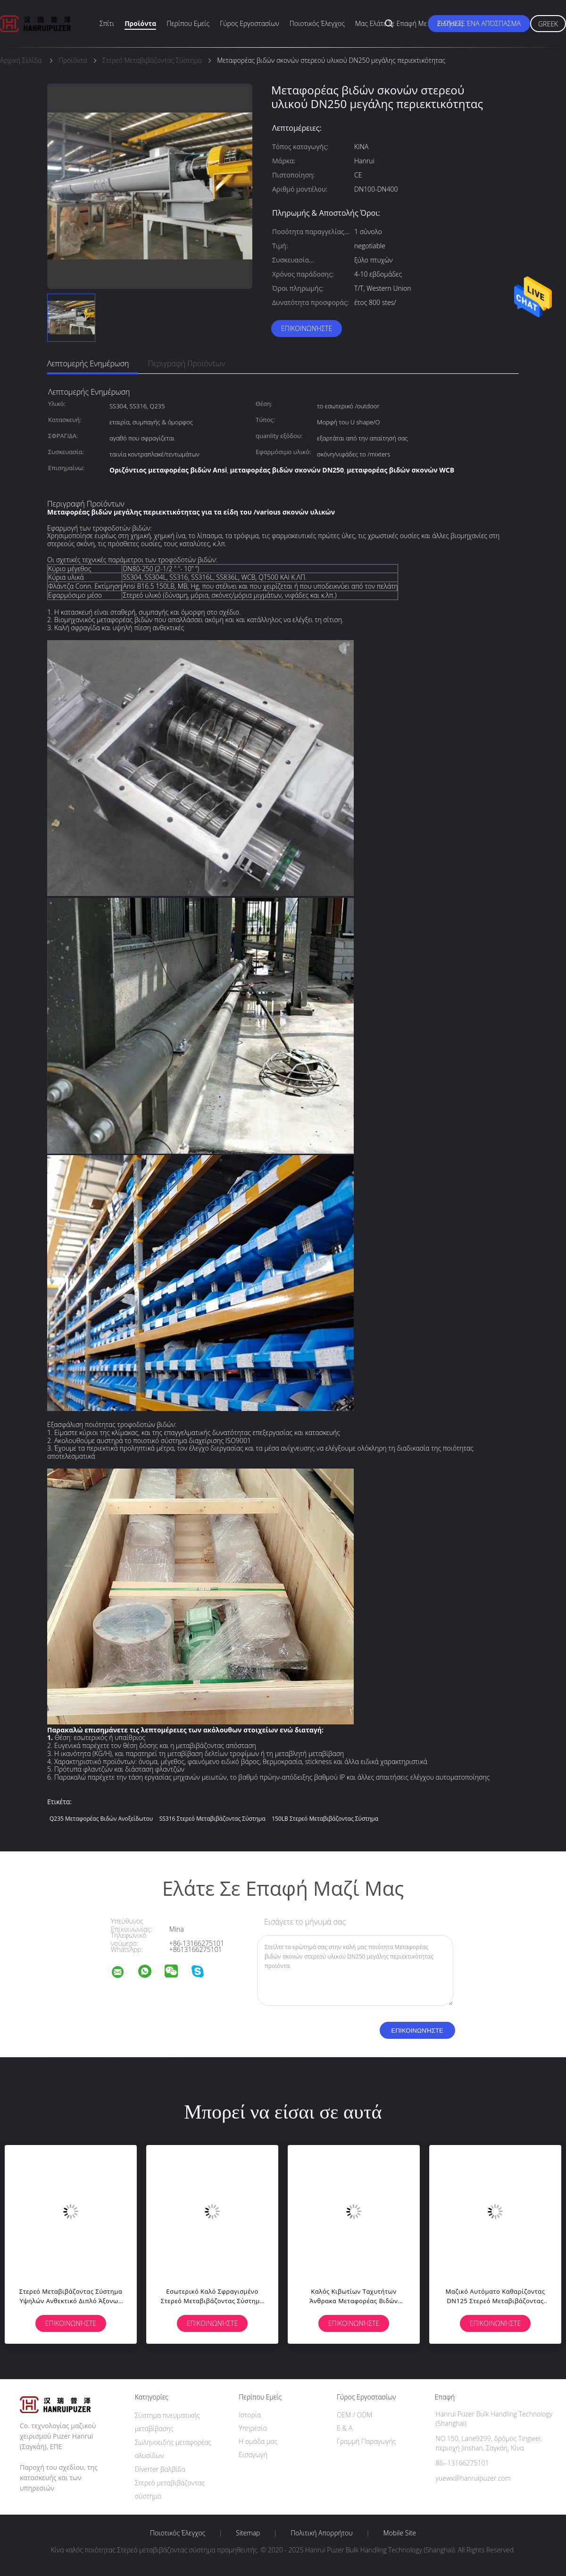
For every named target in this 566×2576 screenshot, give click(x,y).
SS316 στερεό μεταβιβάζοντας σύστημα (212, 1819)
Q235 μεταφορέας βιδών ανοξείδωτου (101, 1819)
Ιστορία (250, 2414)
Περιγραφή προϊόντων (186, 363)
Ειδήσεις (450, 23)
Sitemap (248, 2533)
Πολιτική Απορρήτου (321, 2533)
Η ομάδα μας (258, 2441)
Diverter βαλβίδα (160, 2469)
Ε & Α (344, 2428)
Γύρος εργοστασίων (249, 23)
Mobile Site (399, 2533)
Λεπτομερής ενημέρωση (88, 363)
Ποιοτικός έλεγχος (317, 23)
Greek (548, 23)
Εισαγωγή (253, 2454)
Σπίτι (107, 23)
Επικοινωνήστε (306, 328)
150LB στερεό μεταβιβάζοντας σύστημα (325, 1819)
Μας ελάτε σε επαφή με (391, 23)
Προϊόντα (140, 23)
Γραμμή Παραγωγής (366, 2441)
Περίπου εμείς (187, 23)
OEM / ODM (354, 2414)
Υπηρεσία (253, 2428)
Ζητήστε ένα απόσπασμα (479, 23)
